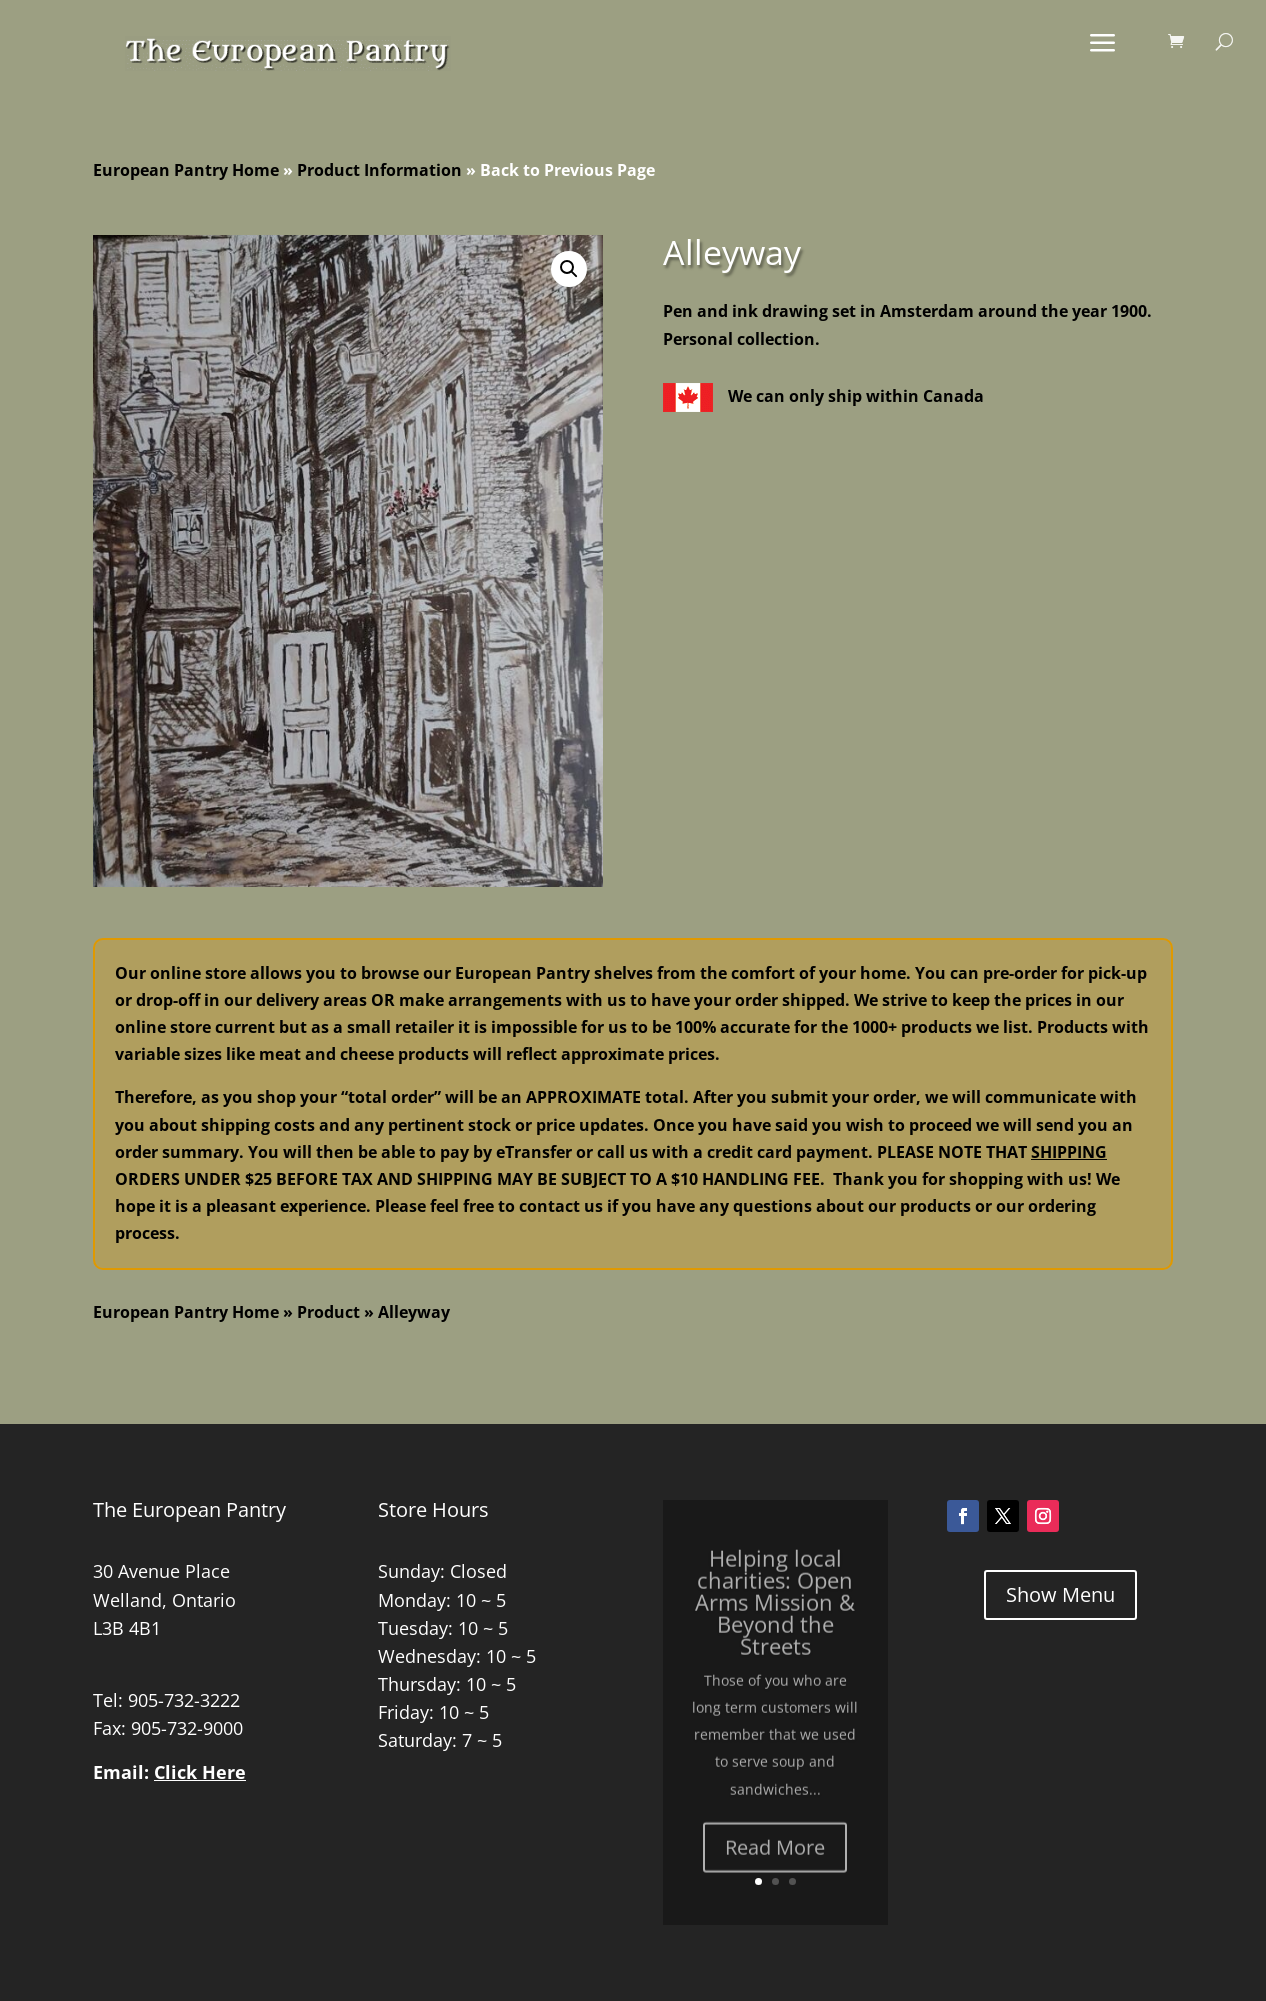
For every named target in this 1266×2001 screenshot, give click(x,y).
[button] (569, 269)
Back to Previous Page (567, 170)
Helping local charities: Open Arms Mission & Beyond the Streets (775, 1628)
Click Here (200, 1772)
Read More (775, 1873)
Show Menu (1060, 1594)
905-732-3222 (184, 1700)
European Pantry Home (186, 170)
